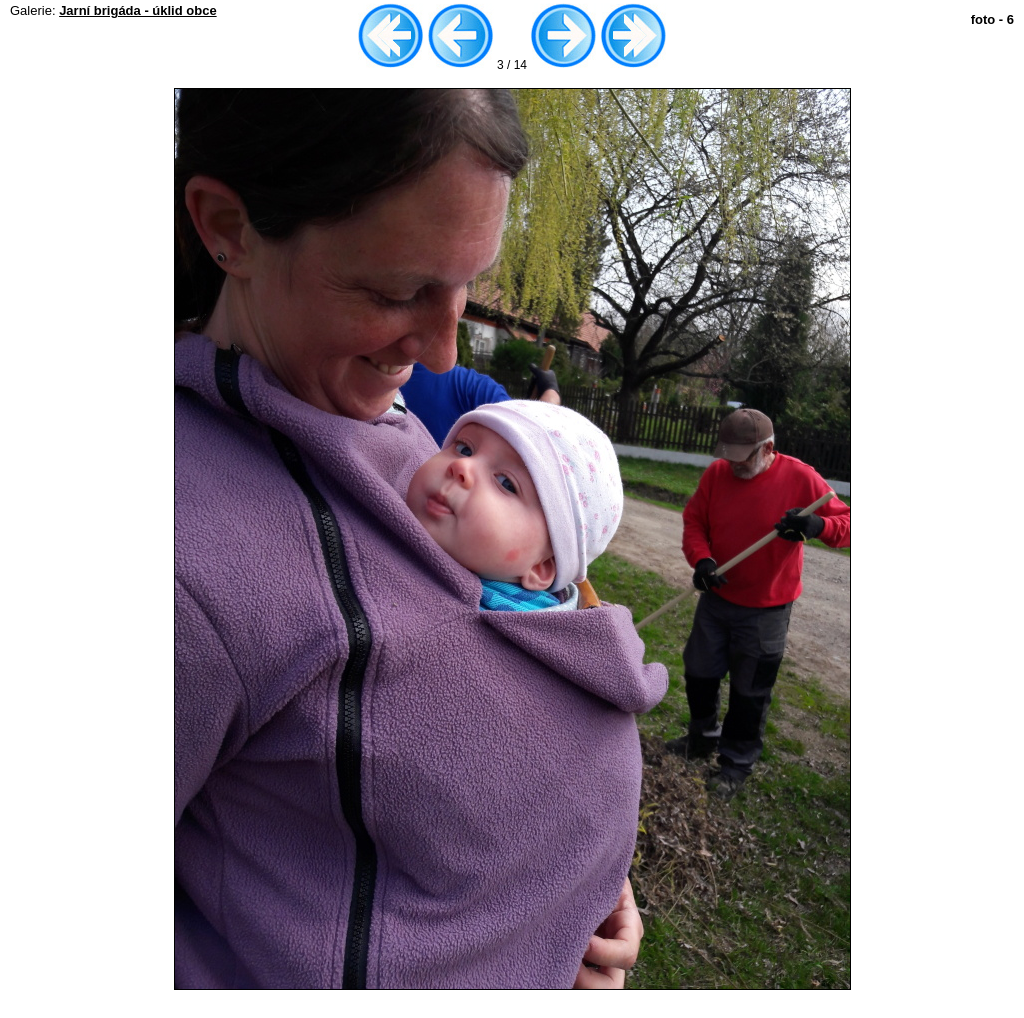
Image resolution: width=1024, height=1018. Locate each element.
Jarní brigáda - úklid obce (137, 10)
